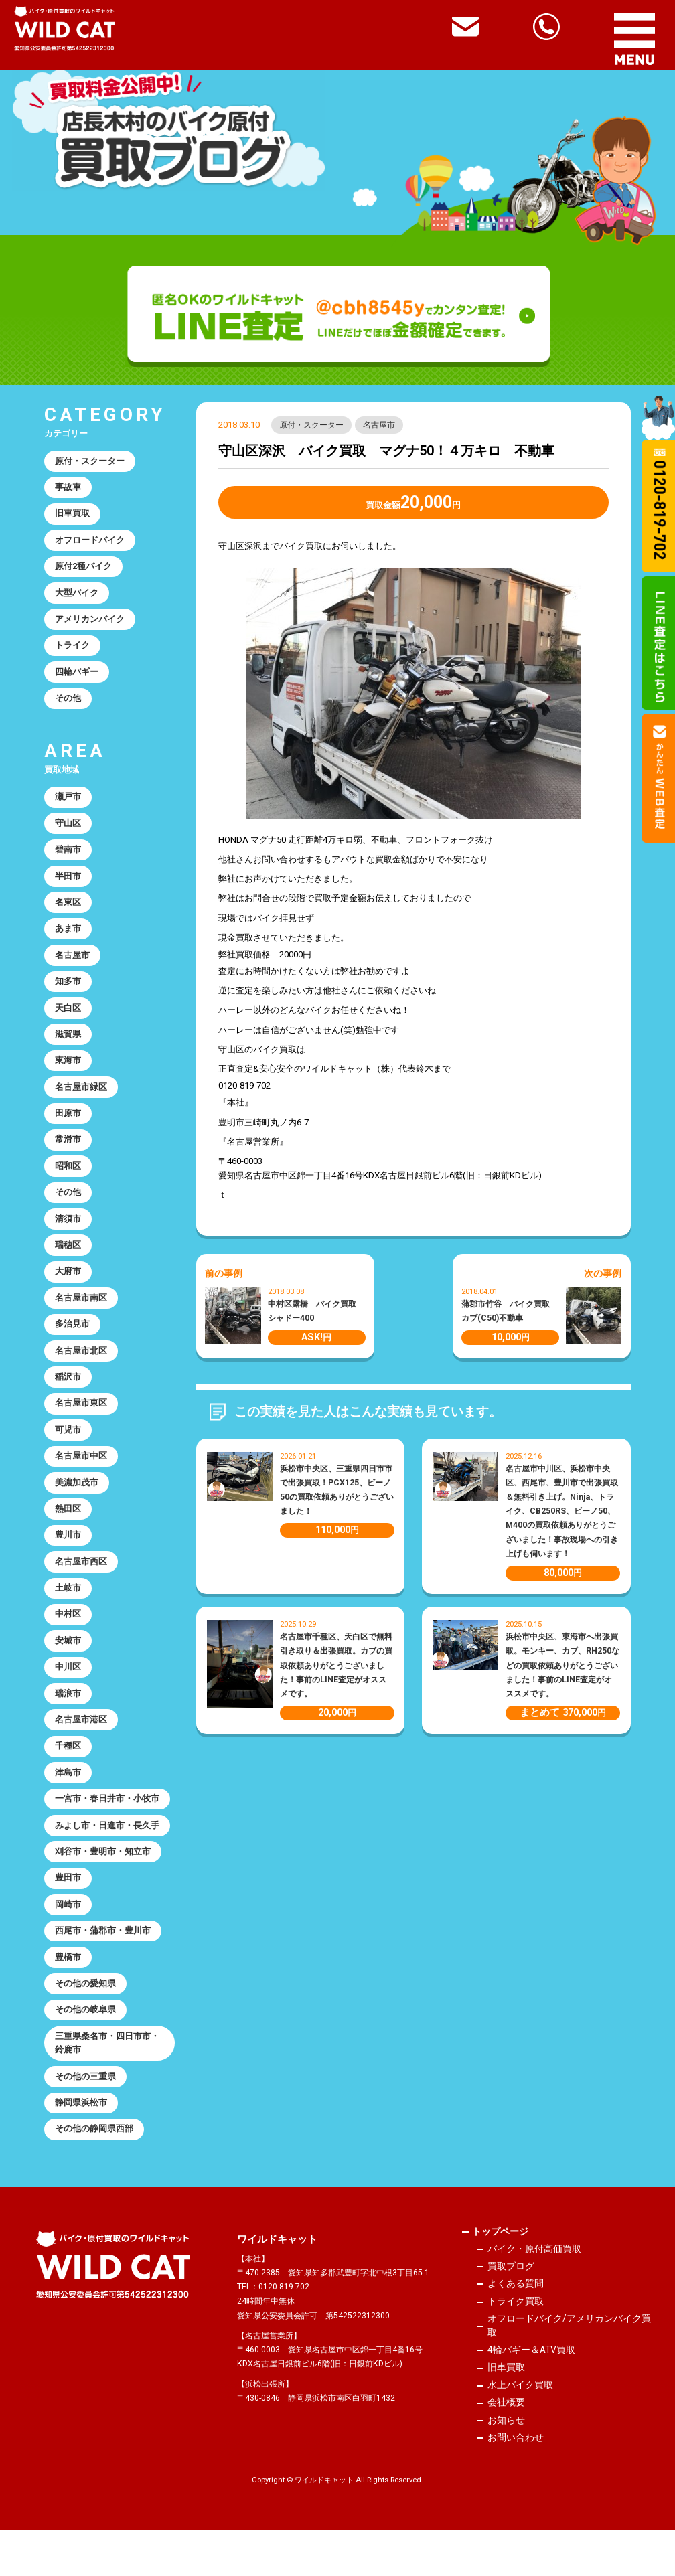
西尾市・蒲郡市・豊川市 (103, 1969)
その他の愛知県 (86, 2023)
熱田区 (69, 1535)
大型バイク (77, 597)
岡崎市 (69, 1942)
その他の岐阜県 (86, 2050)
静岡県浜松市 (82, 2146)
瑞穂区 (69, 1265)
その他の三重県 (86, 2118)
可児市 (69, 1454)
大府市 (69, 1292)
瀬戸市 (69, 804)
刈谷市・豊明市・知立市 (103, 1887)
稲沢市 (69, 1400)
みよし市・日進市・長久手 (108, 1861)
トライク (73, 651)
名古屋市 (380, 425)
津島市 (69, 1806)
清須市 (69, 1237)
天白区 (69, 1021)
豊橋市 (69, 1996)
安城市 (69, 1671)
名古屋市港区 (82, 1752)
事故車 (69, 488)
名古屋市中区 (82, 1482)
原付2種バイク (84, 570)
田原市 (69, 1130)
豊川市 (69, 1563)
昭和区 (69, 1184)
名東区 (69, 913)
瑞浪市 (69, 1725)
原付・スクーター (311, 425)
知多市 (69, 994)
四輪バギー (77, 678)
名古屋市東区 (82, 1428)
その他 (69, 705)
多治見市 (73, 1346)
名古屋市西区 (82, 1590)
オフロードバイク (90, 543)
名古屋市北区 (82, 1373)
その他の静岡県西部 (95, 2173)
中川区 (69, 1698)
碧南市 (69, 859)
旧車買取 (73, 516)
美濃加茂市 (77, 1509)
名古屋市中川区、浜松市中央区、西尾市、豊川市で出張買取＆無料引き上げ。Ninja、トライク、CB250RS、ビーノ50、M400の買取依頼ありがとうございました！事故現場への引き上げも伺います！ (562, 1511)
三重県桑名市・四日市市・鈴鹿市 (108, 2085)
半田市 (69, 886)
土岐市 (69, 1617)
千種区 (69, 1780)
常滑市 (69, 1156)
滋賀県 (69, 1048)
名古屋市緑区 (82, 1102)
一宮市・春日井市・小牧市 (108, 1833)
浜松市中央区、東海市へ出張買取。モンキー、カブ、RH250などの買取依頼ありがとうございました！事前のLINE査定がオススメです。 (562, 1666)
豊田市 (69, 1915)
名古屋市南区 (82, 1319)
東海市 (69, 1075)
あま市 (69, 940)
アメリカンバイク (90, 624)
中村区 (69, 1644)
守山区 (69, 832)
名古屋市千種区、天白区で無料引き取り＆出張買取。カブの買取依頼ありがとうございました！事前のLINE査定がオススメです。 (336, 1666)
